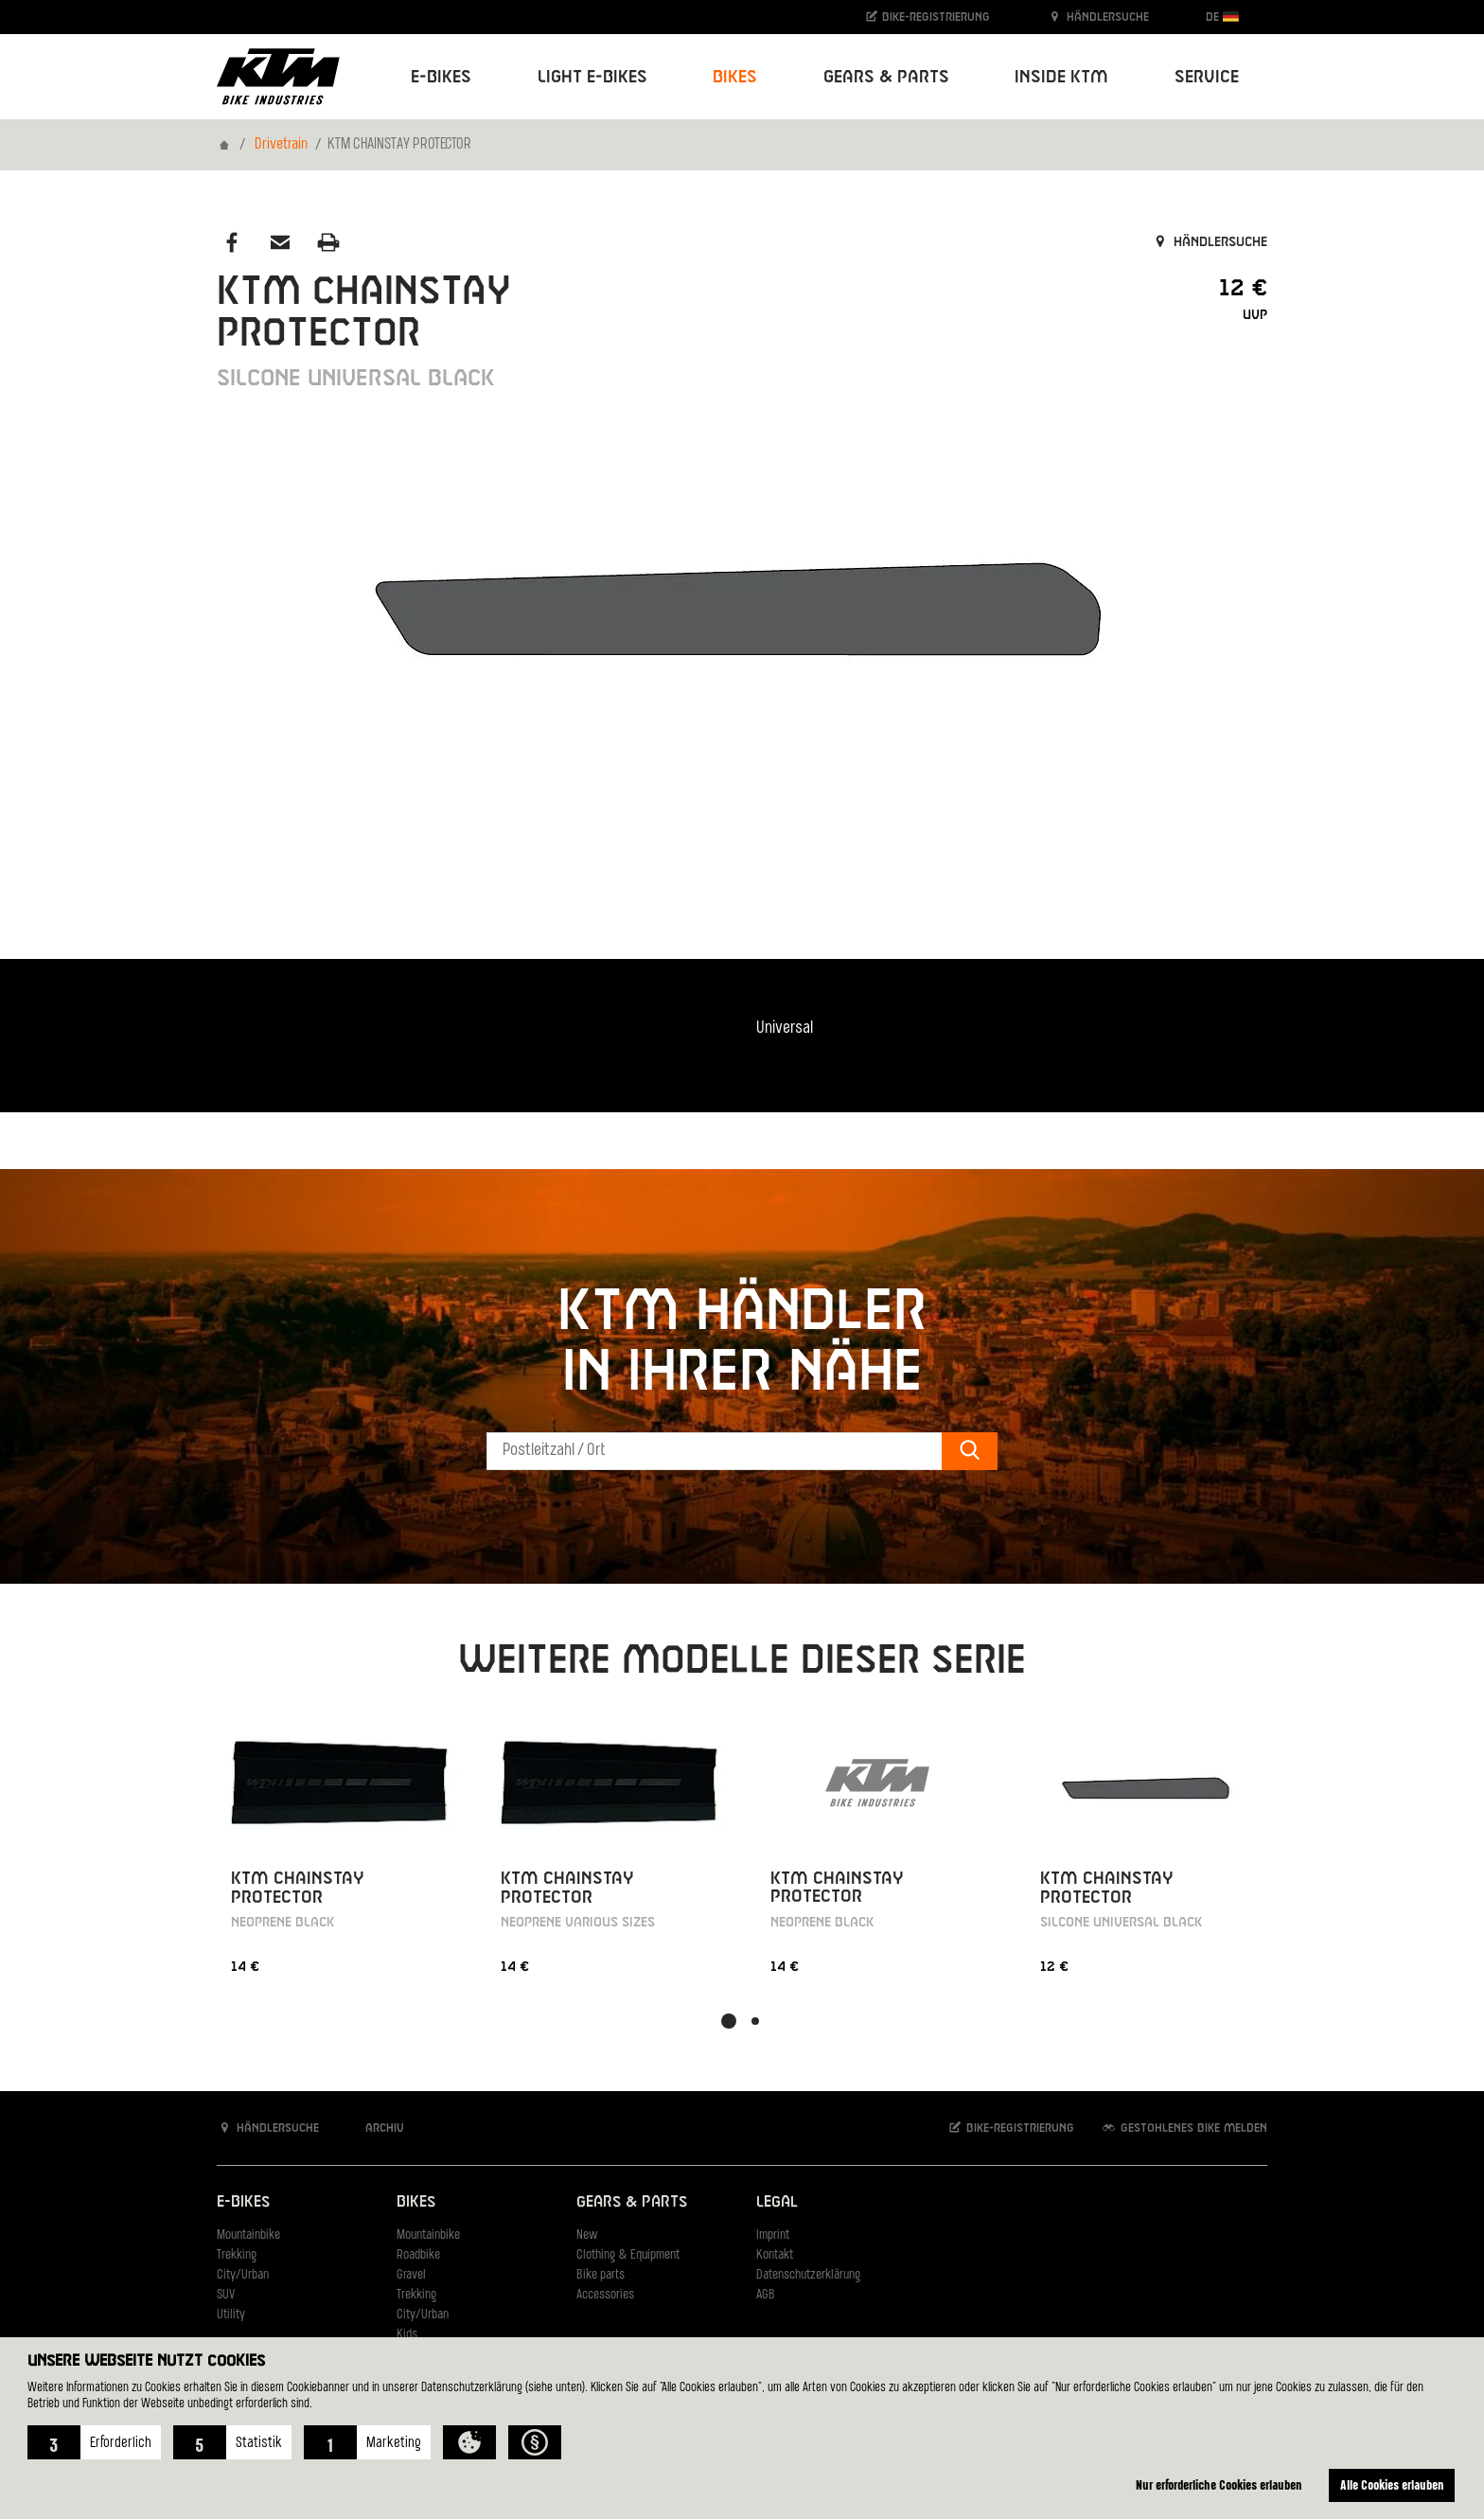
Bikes (416, 2202)
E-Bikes (243, 2202)
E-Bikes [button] (441, 77)
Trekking (236, 2255)
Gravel (411, 2275)
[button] (94, 2442)
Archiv (374, 2128)
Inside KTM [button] (1061, 77)
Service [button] (1207, 77)
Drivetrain (281, 144)
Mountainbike (248, 2235)
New (586, 2235)
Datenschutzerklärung (808, 2275)
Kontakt (774, 2255)
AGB (765, 2295)
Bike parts (600, 2275)
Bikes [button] (735, 77)
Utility (231, 2315)
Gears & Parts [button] (886, 77)
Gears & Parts (631, 2202)
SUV (226, 2295)
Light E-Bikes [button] (592, 77)
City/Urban (243, 2275)
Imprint (772, 2235)
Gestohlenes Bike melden (1184, 2128)
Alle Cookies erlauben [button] (1392, 2484)
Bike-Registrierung (927, 17)
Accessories (605, 2295)
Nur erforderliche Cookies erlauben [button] (1219, 2484)
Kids (407, 2335)
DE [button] (1222, 17)
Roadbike (418, 2255)
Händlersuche (1098, 17)
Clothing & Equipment (628, 2255)
